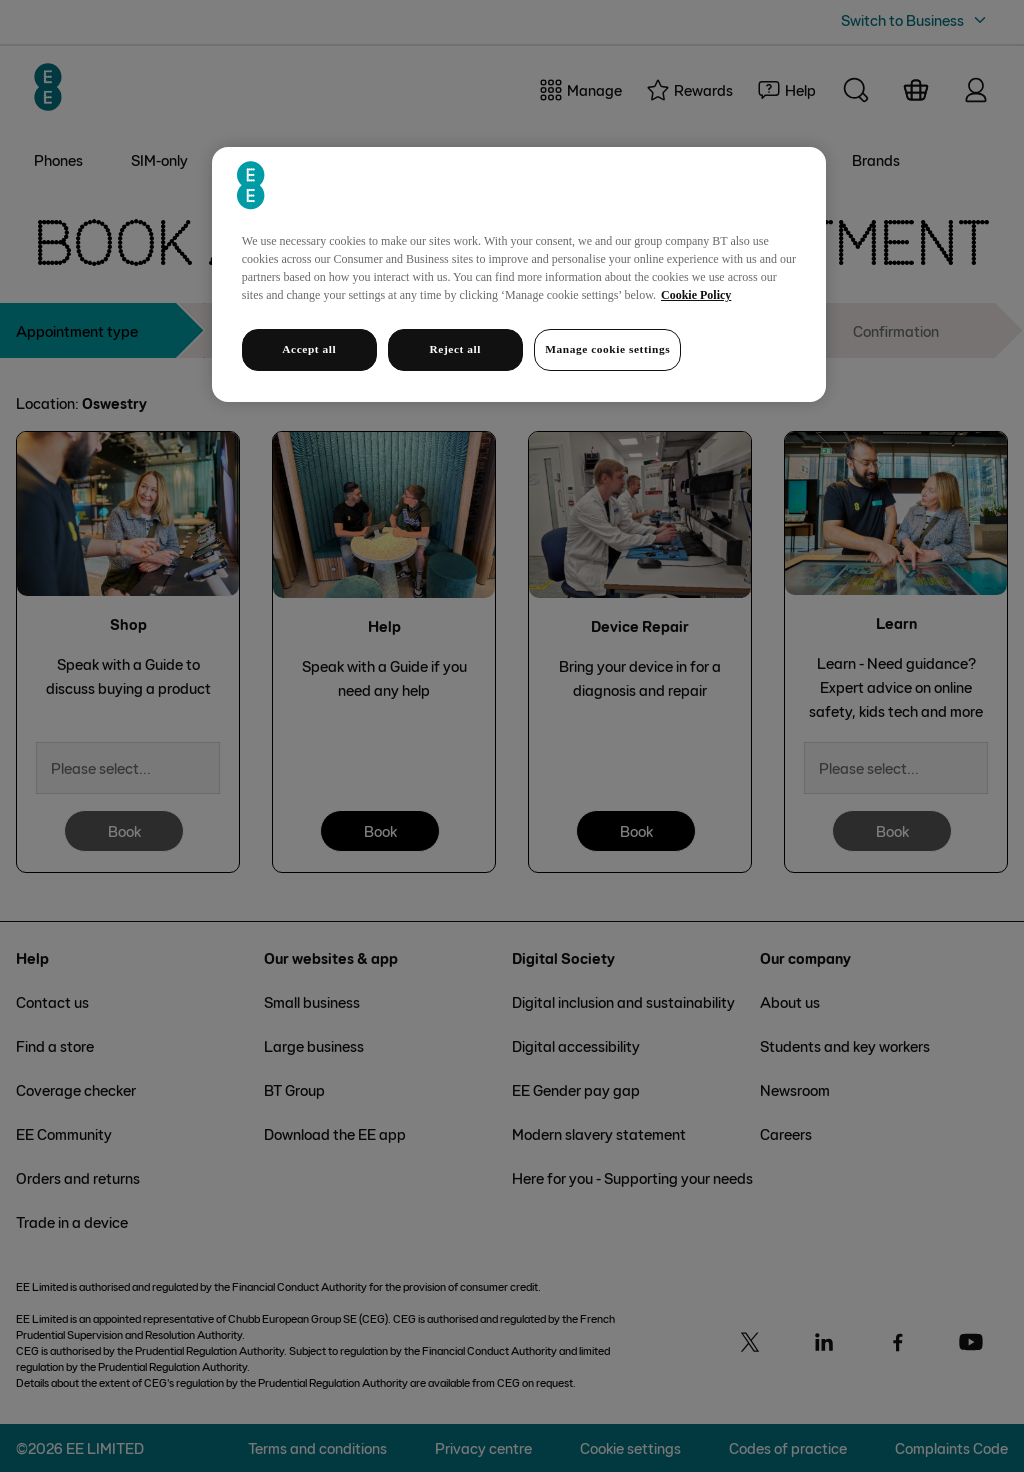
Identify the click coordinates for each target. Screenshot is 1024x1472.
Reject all (455, 349)
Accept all (309, 349)
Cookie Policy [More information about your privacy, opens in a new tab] (696, 295)
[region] (519, 274)
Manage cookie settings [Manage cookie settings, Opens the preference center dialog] (607, 349)
